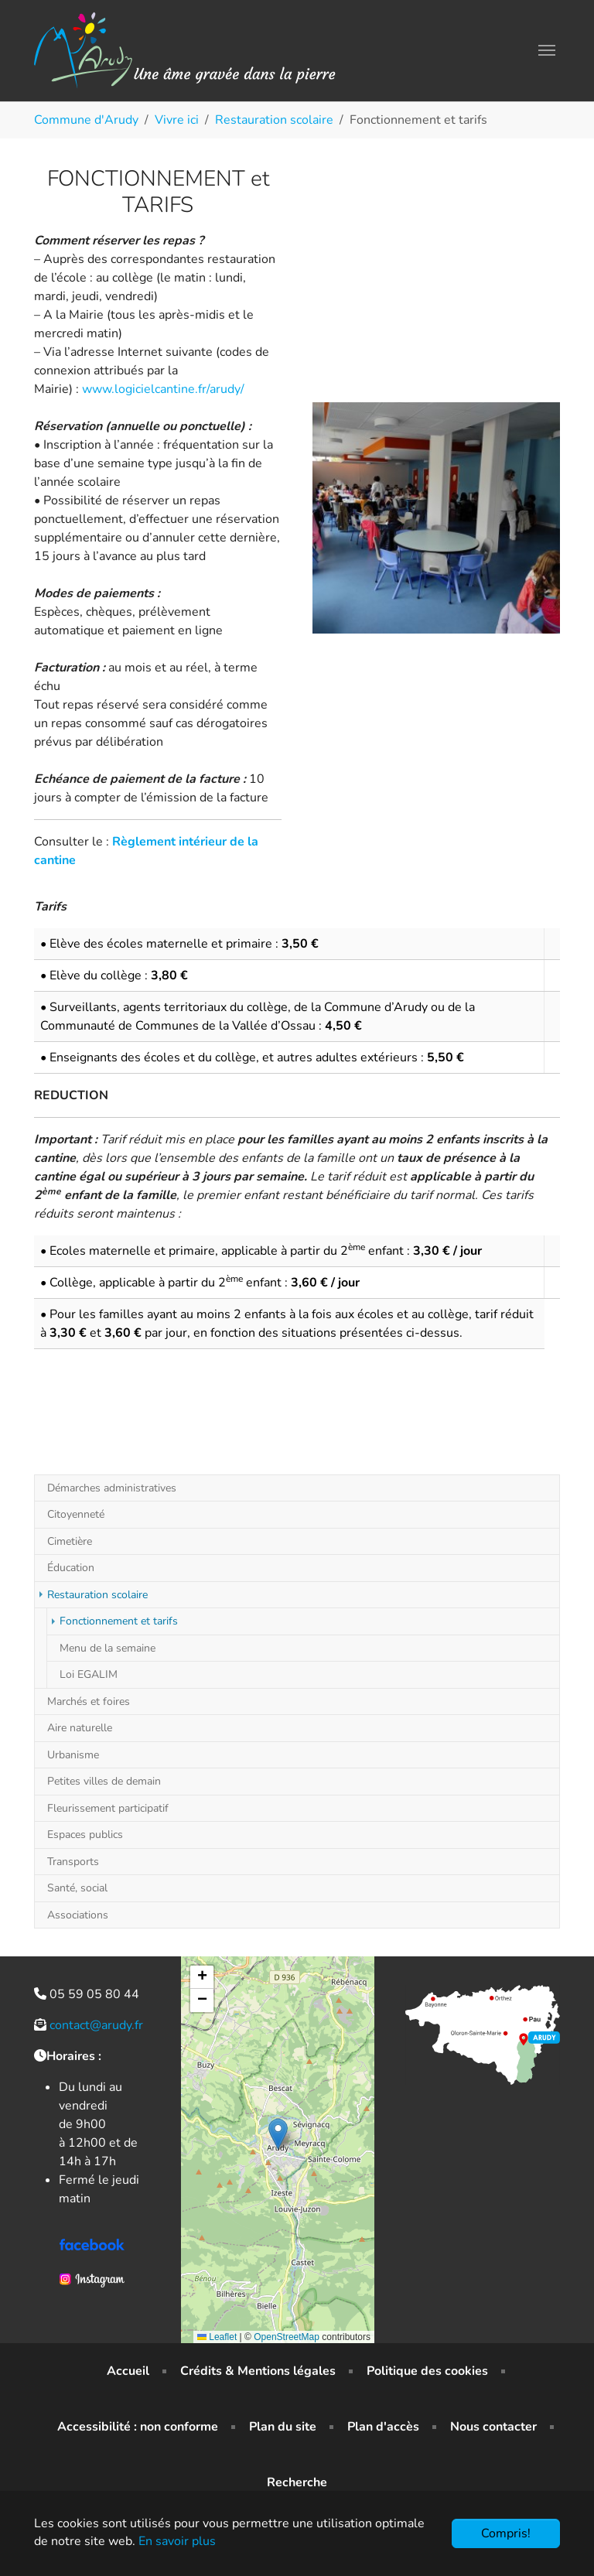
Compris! (506, 2533)
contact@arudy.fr (96, 2025)
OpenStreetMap (286, 2337)
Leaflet (217, 2337)
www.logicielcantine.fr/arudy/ (163, 389)
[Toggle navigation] (547, 50)
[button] (278, 2134)
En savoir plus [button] (177, 2541)
